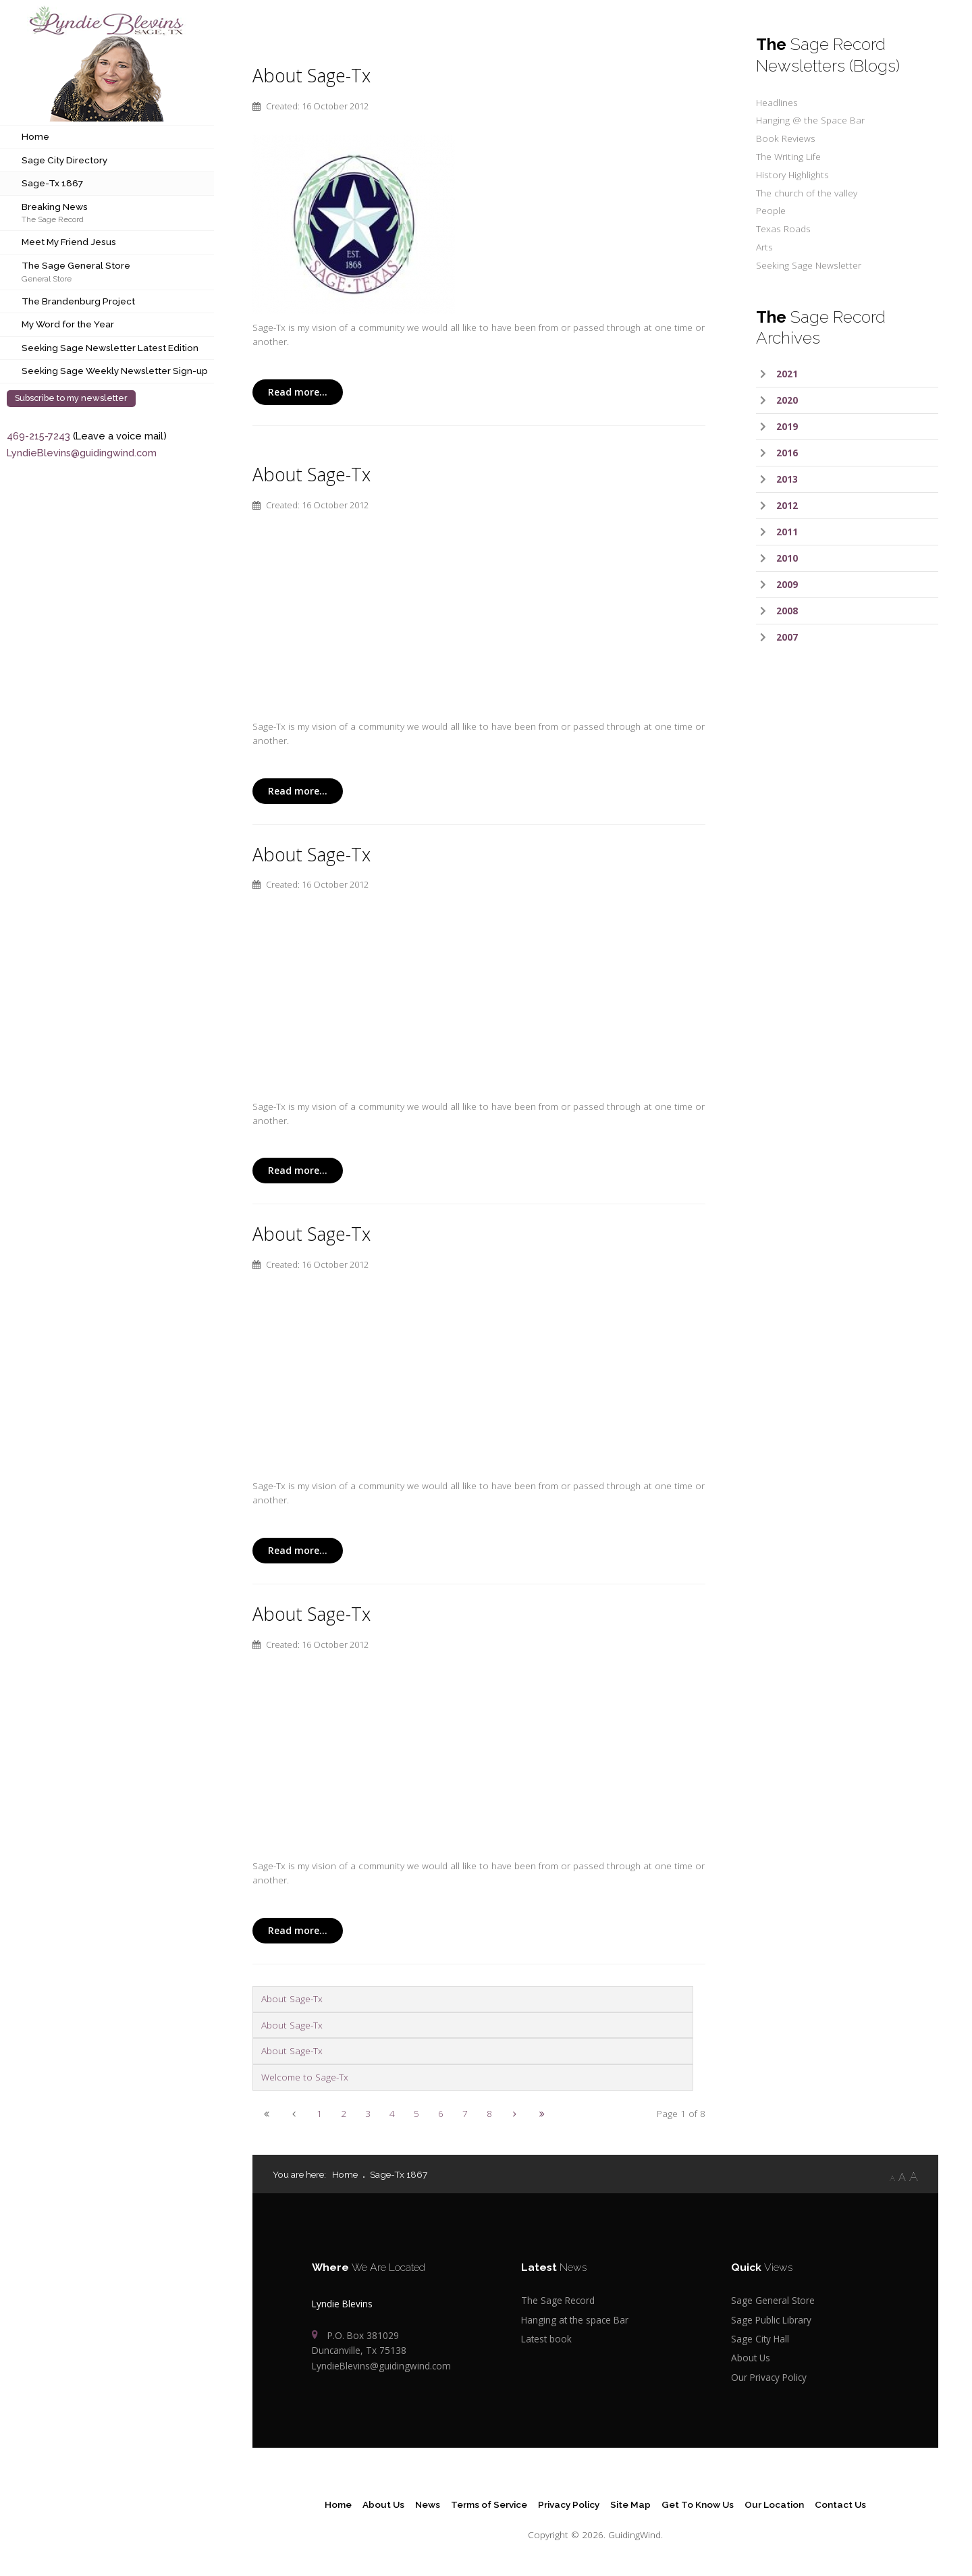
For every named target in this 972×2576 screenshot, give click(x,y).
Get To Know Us (698, 2504)
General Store (47, 278)
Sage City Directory (64, 160)
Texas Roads (783, 228)
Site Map (630, 2504)
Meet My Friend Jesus (69, 241)
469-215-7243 (38, 435)
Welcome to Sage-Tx (304, 2076)
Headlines (777, 102)
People (771, 210)
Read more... (297, 391)
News (427, 2504)
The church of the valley (806, 192)
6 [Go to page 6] (440, 2113)
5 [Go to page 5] (416, 2113)
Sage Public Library (771, 2319)
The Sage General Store (76, 265)
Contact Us (840, 2504)
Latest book (546, 2338)
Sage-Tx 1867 (52, 183)
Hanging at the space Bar (574, 2319)
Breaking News (55, 206)
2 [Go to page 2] (343, 2113)
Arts (764, 246)
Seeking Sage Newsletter (808, 265)
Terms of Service (489, 2504)
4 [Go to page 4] (392, 2113)
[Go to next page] (515, 2113)
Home (35, 136)
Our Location (774, 2504)
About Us (750, 2357)
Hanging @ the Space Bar (810, 119)
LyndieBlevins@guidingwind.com (82, 452)
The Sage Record (53, 219)
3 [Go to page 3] (368, 2113)
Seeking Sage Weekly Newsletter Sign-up (115, 370)
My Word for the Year (68, 324)
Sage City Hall (760, 2338)
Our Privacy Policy (769, 2377)
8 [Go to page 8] (489, 2113)
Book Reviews (785, 138)
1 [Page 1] (319, 2113)
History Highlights (792, 174)
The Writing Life (788, 156)
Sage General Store (773, 2300)
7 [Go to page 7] (465, 2113)
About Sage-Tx (311, 75)
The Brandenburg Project (78, 301)
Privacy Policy (568, 2504)
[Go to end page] (542, 2113)
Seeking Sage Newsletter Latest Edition (110, 347)
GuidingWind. (635, 2534)
